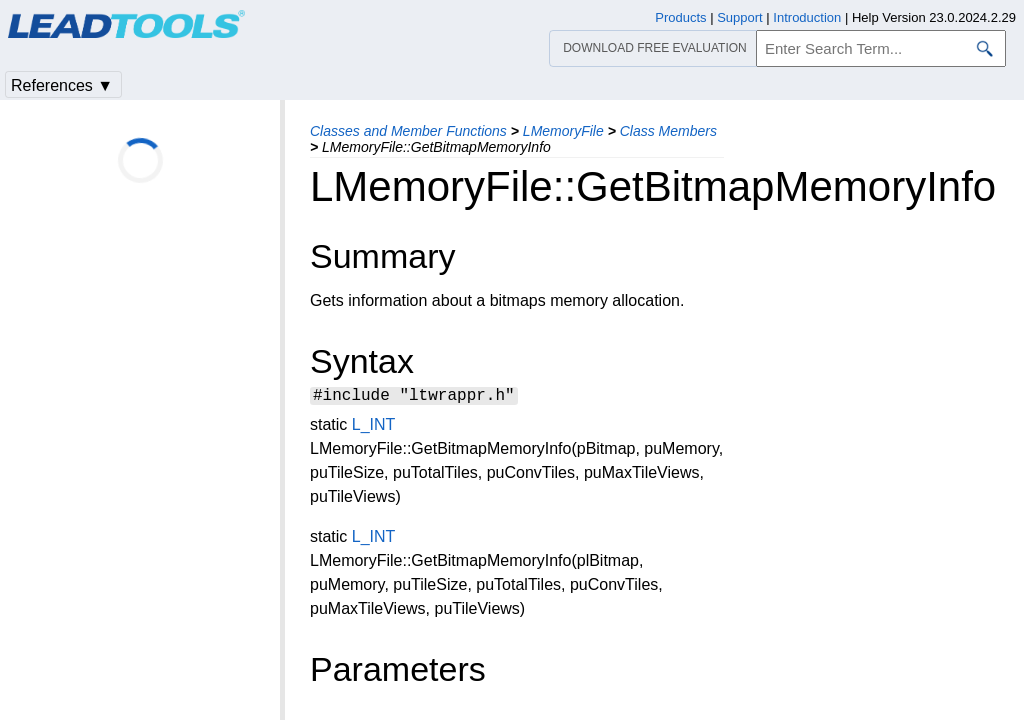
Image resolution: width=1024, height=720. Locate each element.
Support (740, 17)
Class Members (668, 131)
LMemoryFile (563, 131)
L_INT (373, 427)
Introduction (807, 17)
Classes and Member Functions (408, 131)
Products (680, 17)
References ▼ (62, 85)
